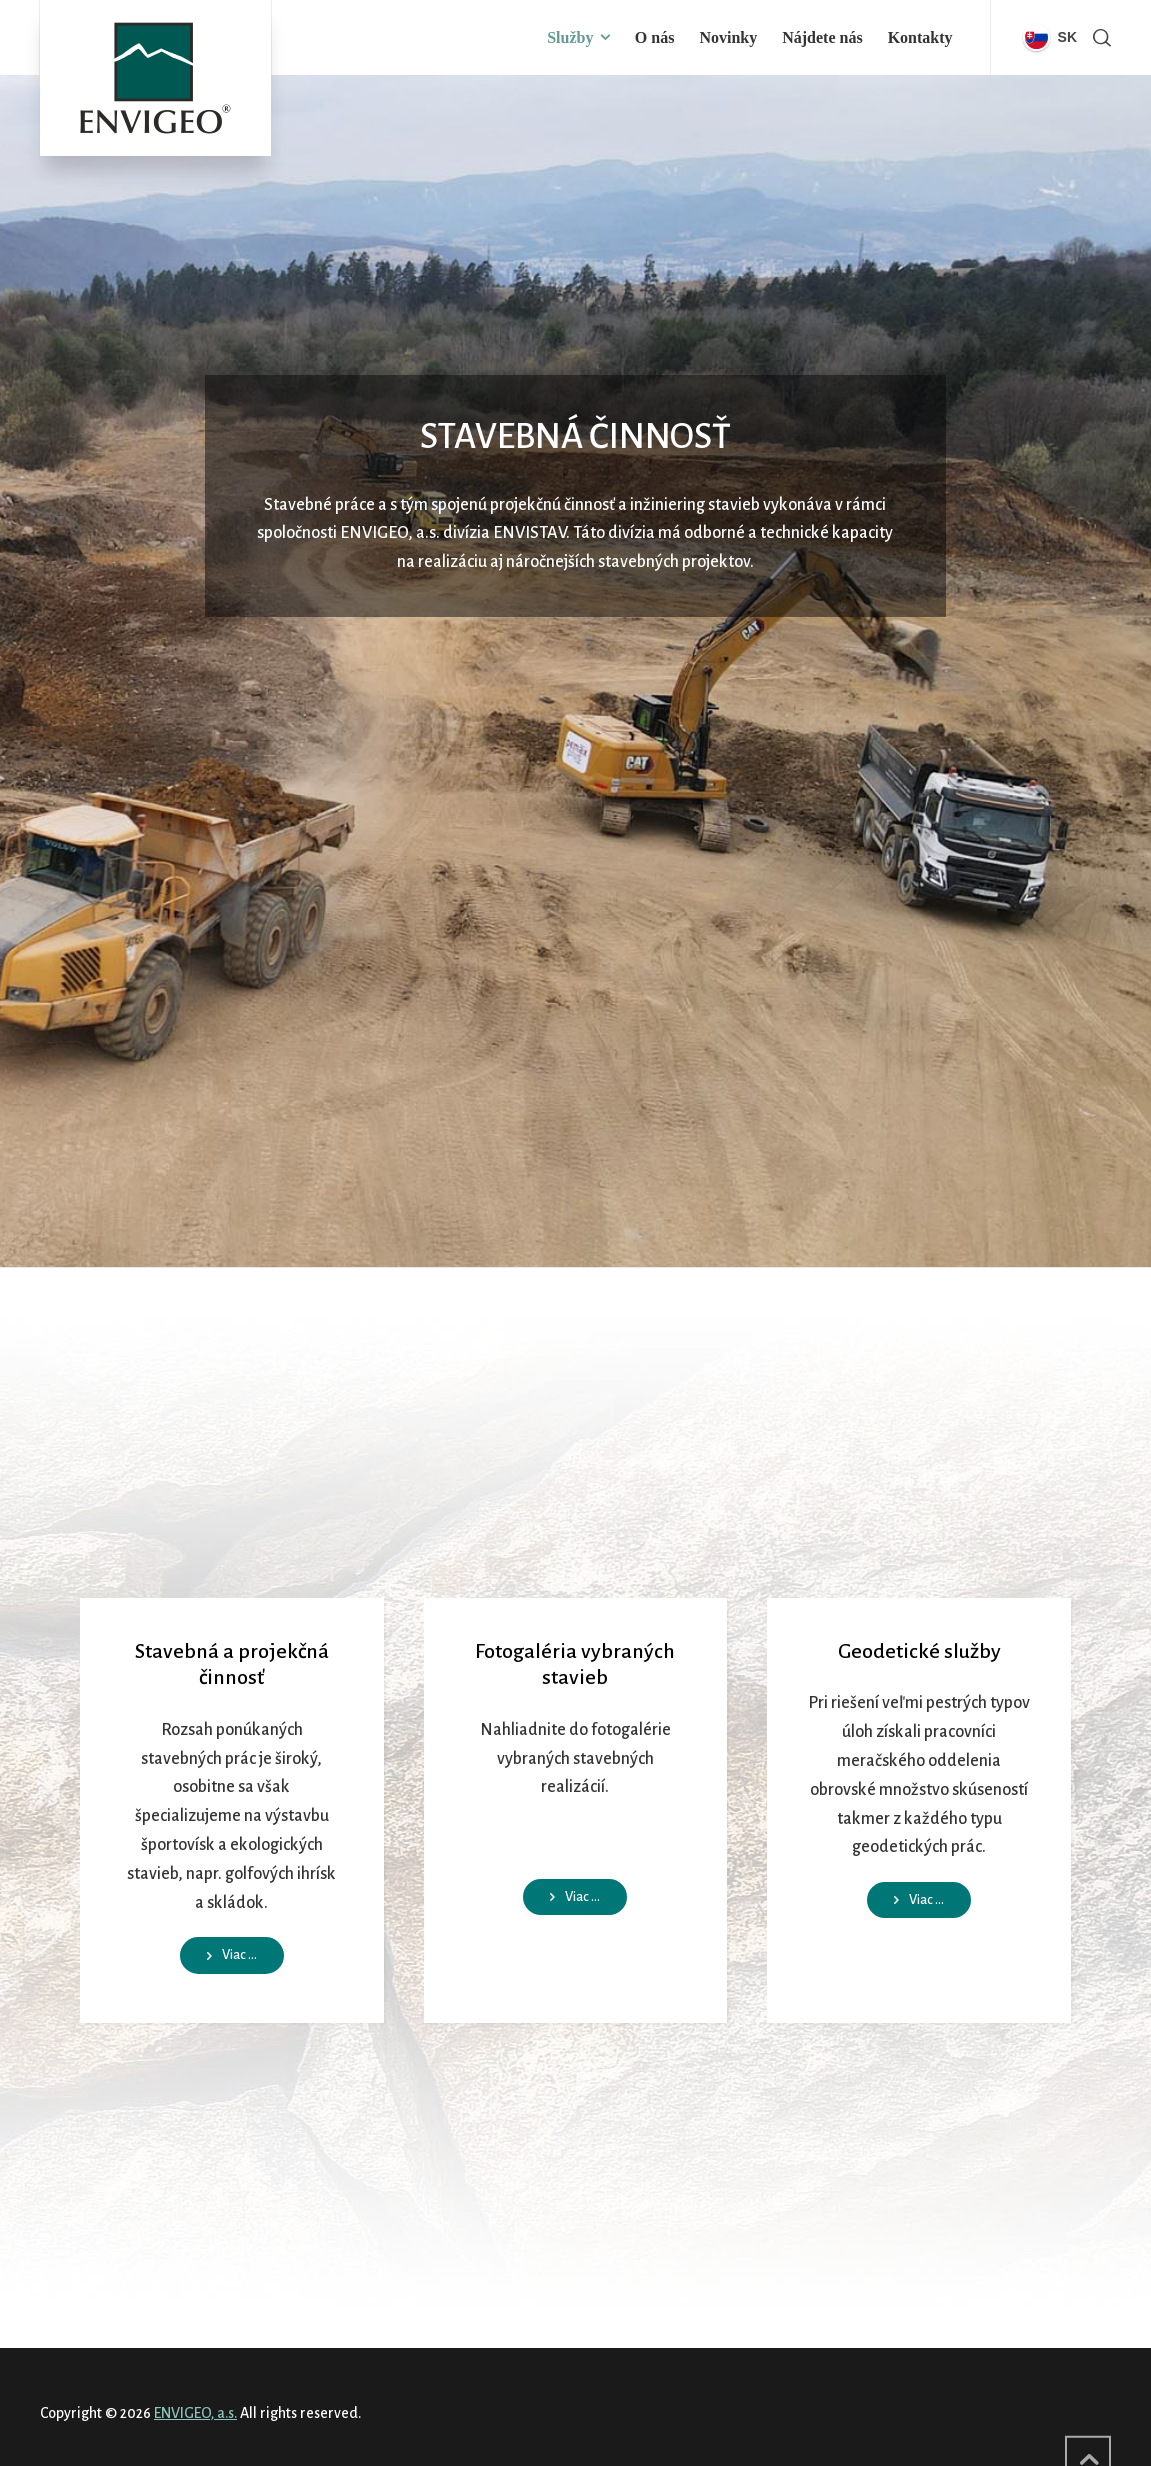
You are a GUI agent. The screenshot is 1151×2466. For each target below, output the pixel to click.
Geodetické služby (919, 1651)
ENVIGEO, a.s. (195, 2413)
